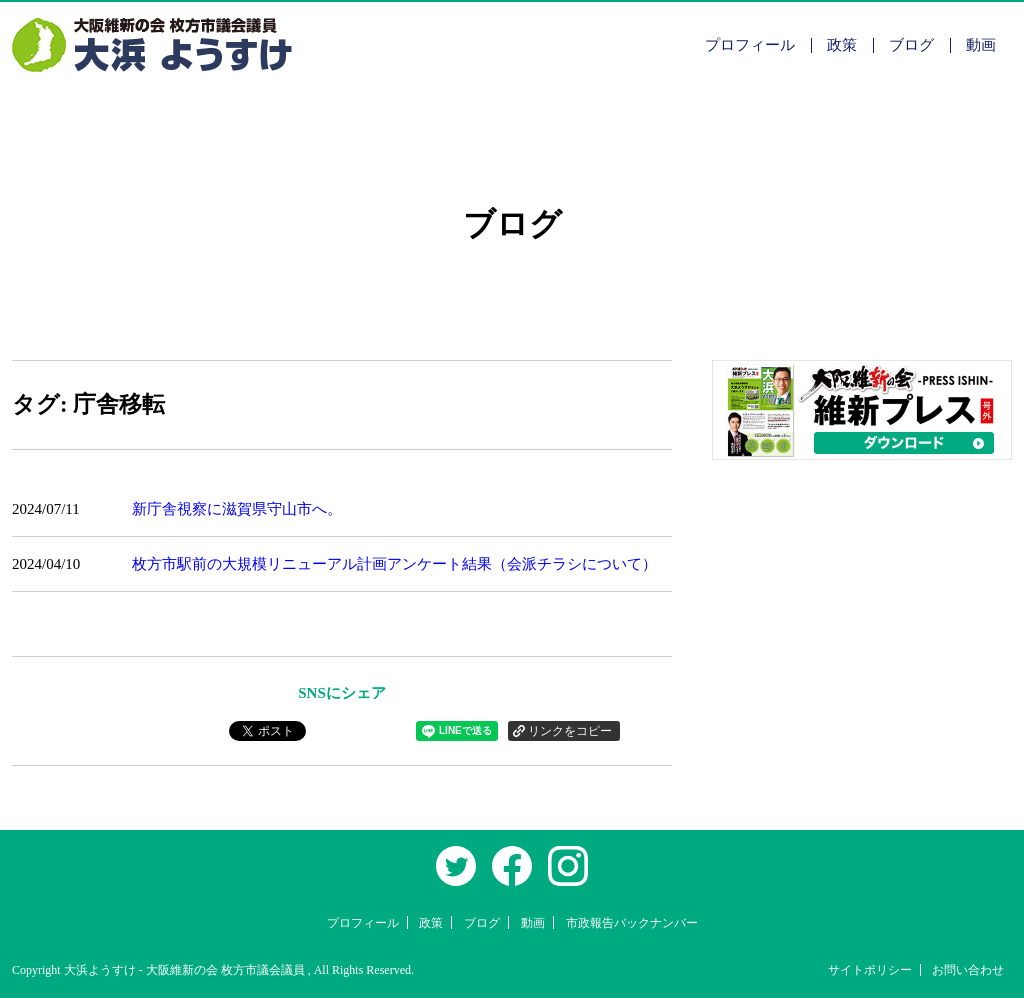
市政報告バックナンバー (632, 923)
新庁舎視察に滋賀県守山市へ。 (237, 509)
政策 (842, 45)
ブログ (911, 45)
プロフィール (750, 45)
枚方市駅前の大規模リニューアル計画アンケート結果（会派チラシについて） (394, 564)
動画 (981, 45)
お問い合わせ (968, 970)
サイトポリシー (870, 970)
